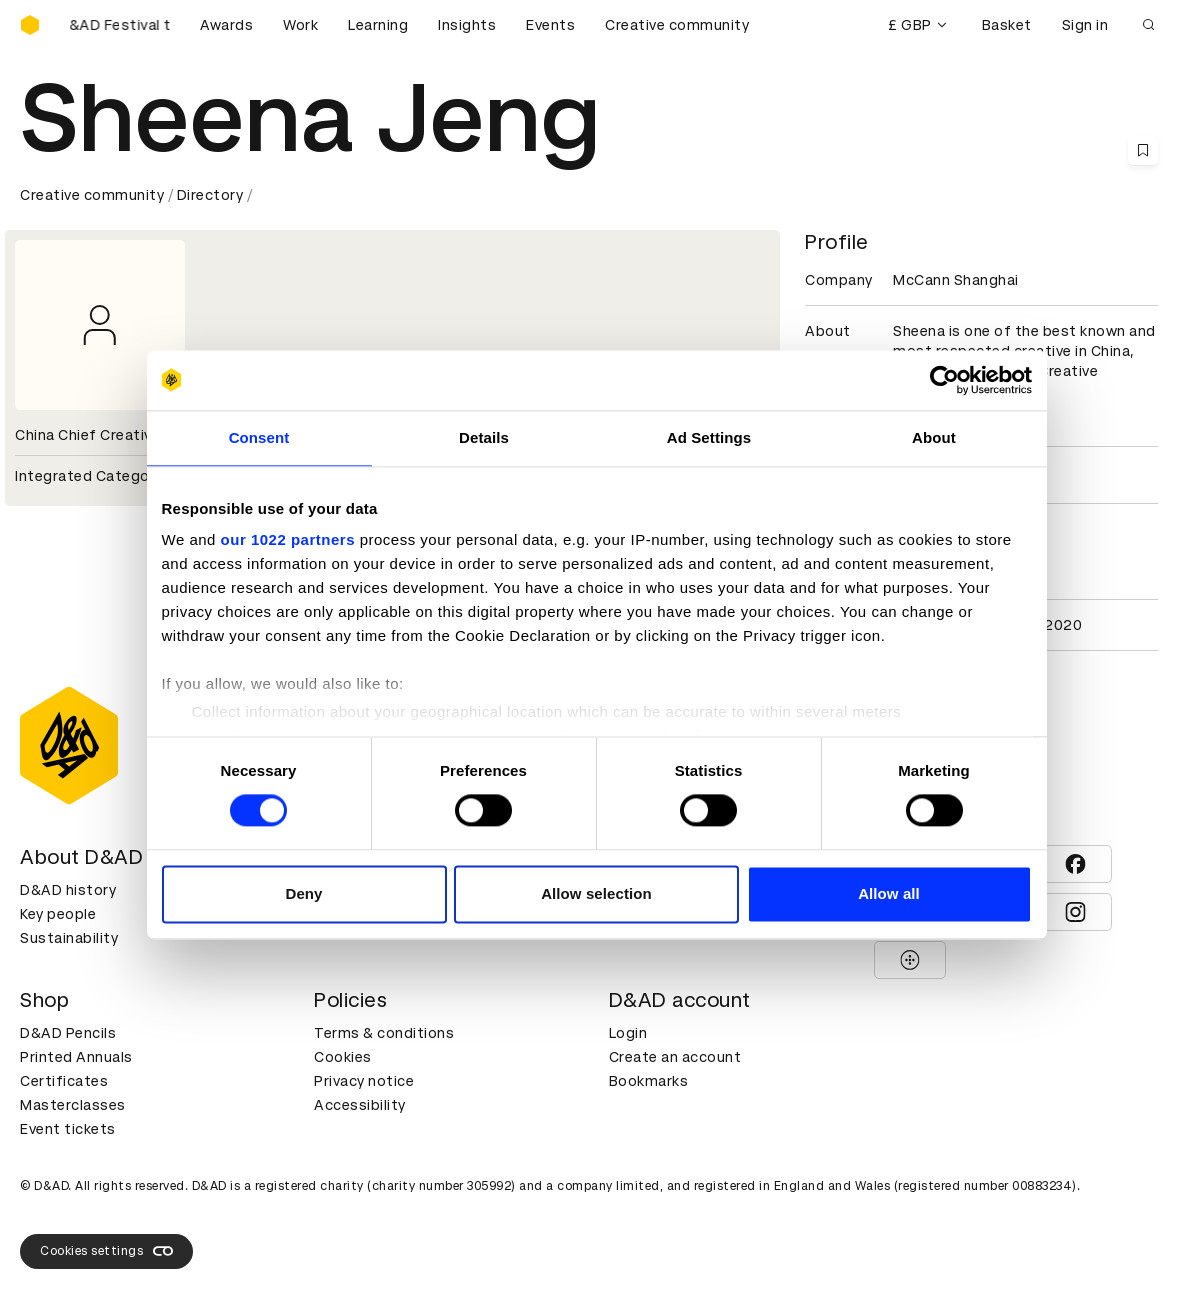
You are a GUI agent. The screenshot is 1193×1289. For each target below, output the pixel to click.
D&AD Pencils (68, 1033)
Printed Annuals (76, 1057)
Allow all (889, 893)
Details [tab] (484, 437)
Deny (303, 893)
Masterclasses (73, 1105)
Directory (210, 195)
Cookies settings (106, 1251)
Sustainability (69, 938)
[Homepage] (30, 25)
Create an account (675, 1057)
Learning (378, 25)
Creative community (677, 25)
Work (300, 25)
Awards (226, 25)
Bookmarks (649, 1081)
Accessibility (360, 1105)
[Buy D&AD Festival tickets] (120, 25)
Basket (1007, 25)
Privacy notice (364, 1081)
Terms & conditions (384, 1033)
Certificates (64, 1081)
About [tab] (934, 437)
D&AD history (68, 890)
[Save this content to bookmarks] (1143, 150)
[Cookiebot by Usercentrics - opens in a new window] (944, 380)
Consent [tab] (259, 437)
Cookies (343, 1057)
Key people (58, 914)
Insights (467, 25)
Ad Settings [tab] (709, 437)
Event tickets (68, 1129)
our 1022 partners (288, 539)
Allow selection (596, 893)
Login (628, 1033)
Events (550, 25)
